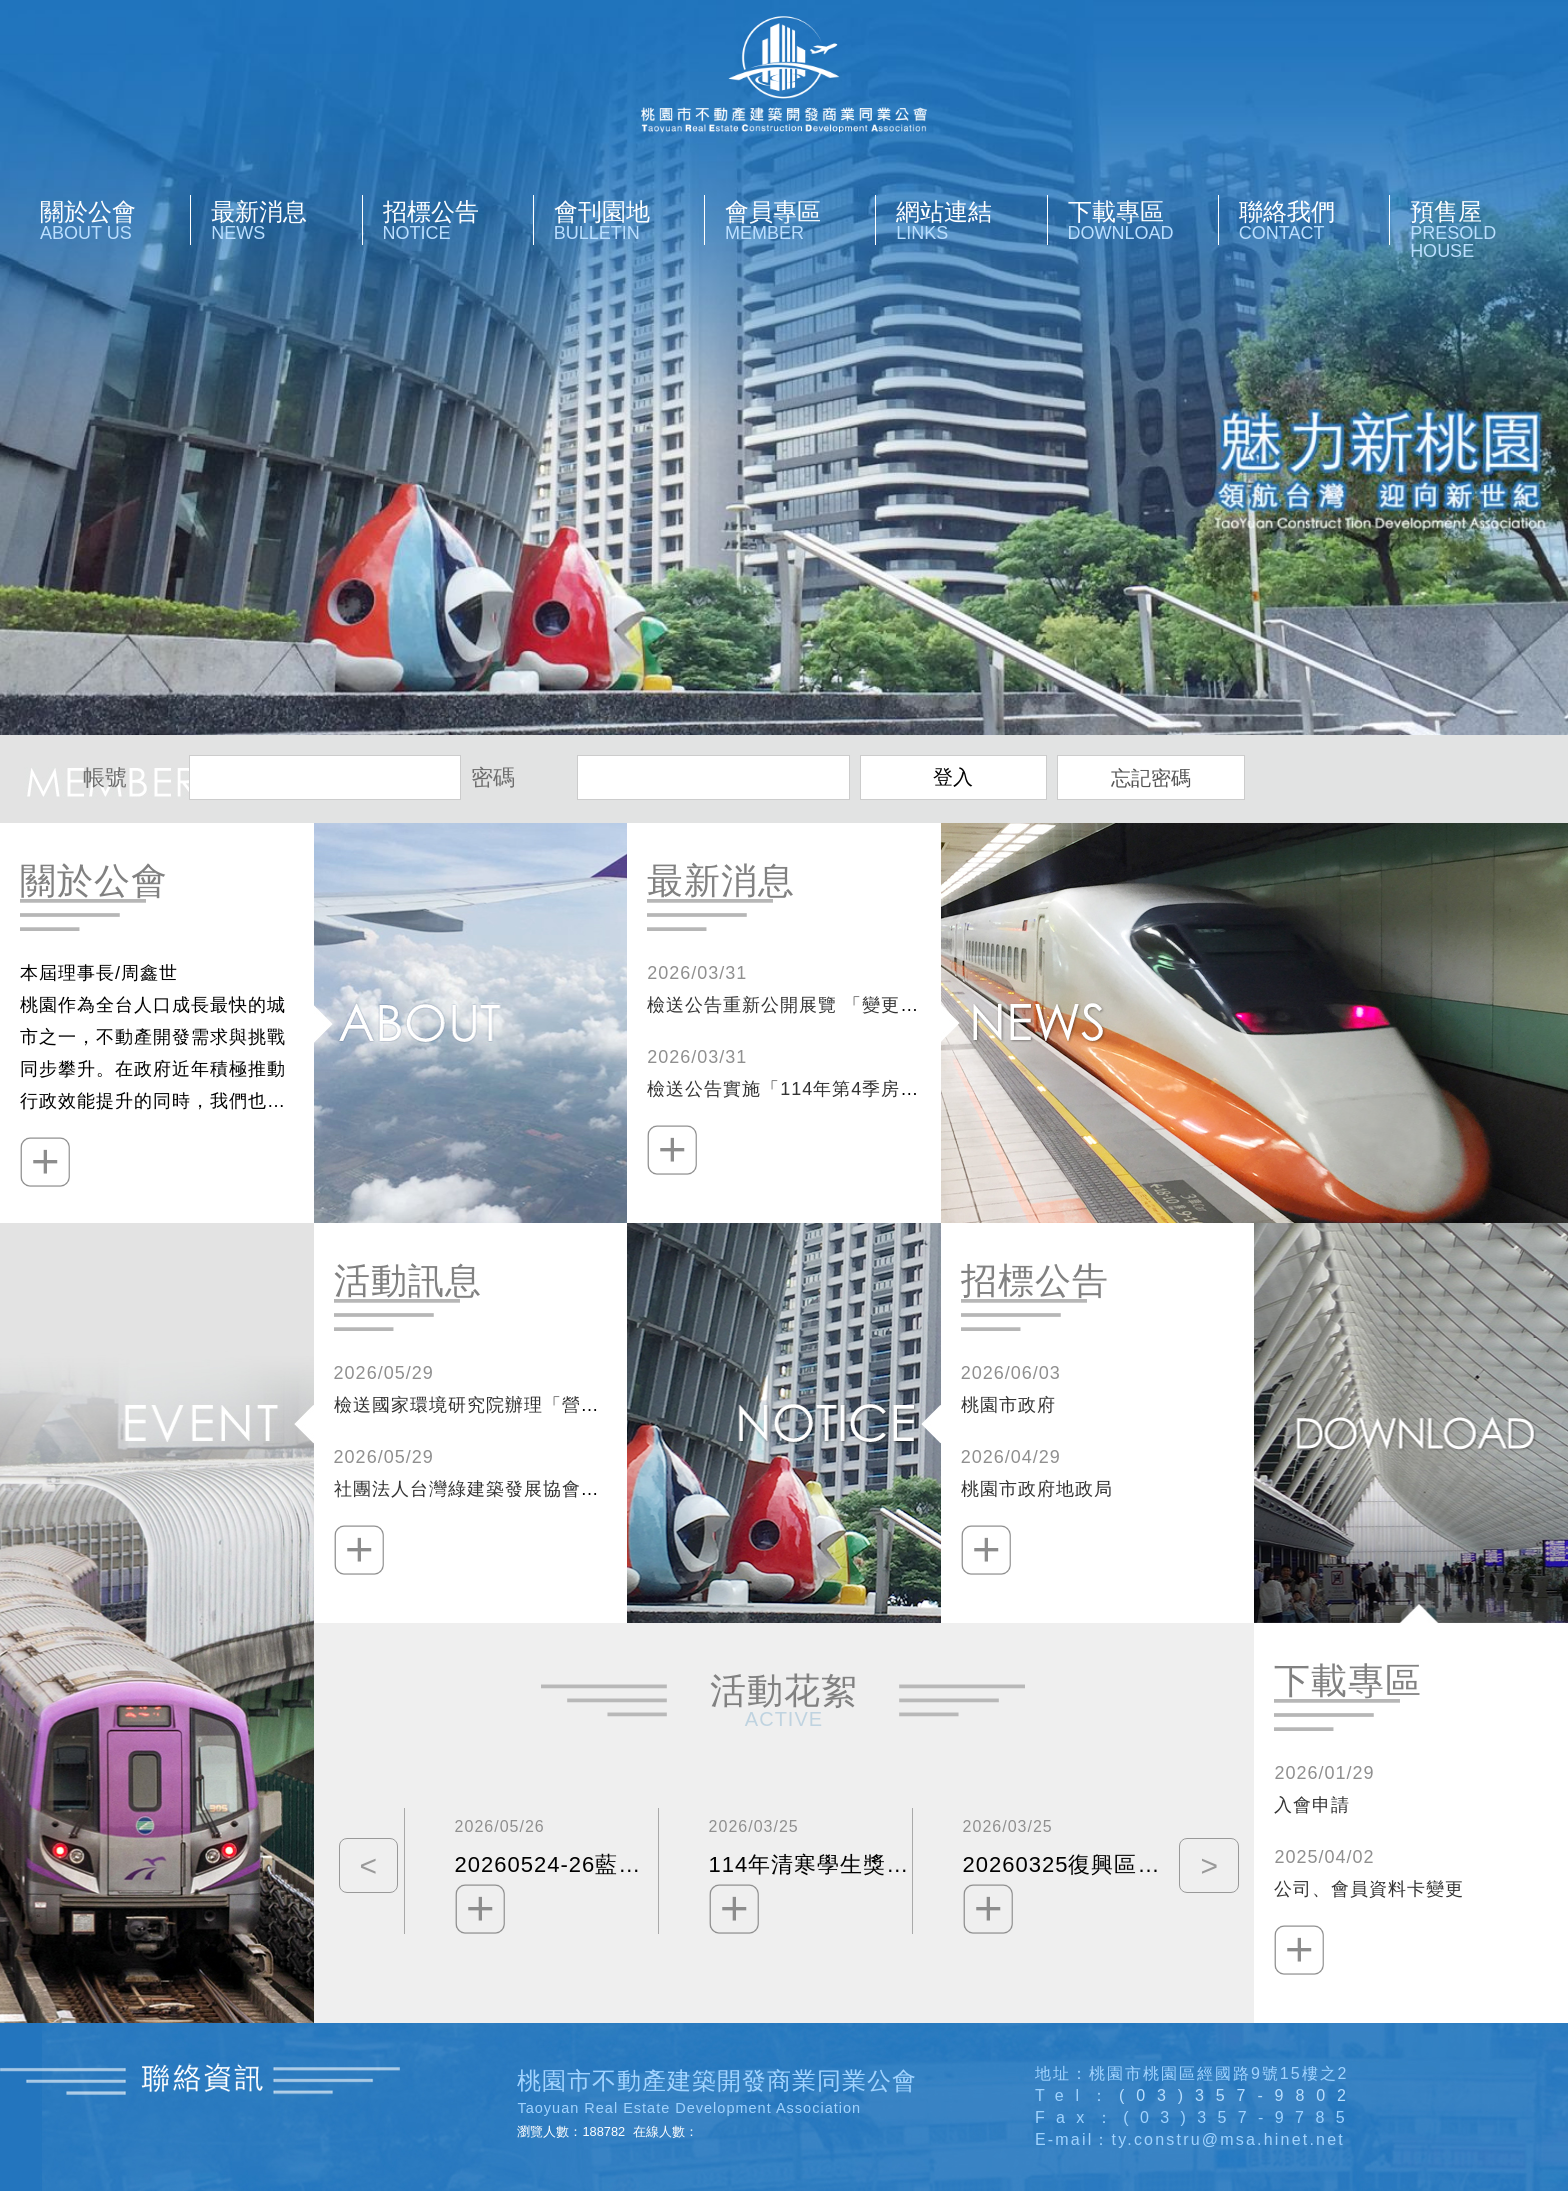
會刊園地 (629, 220)
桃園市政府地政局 (1037, 1489)
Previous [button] (364, 1871)
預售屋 (1485, 229)
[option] (531, 1871)
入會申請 (1312, 1805)
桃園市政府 (1008, 1405)
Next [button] (1204, 1871)
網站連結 (971, 220)
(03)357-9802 (1238, 2095)
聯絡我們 (1314, 220)
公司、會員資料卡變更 (1369, 1889)
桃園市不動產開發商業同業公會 (784, 74)
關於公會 (115, 220)
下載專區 (1143, 220)
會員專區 (800, 220)
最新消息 (286, 220)
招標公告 (458, 220)
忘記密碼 (1151, 778)
